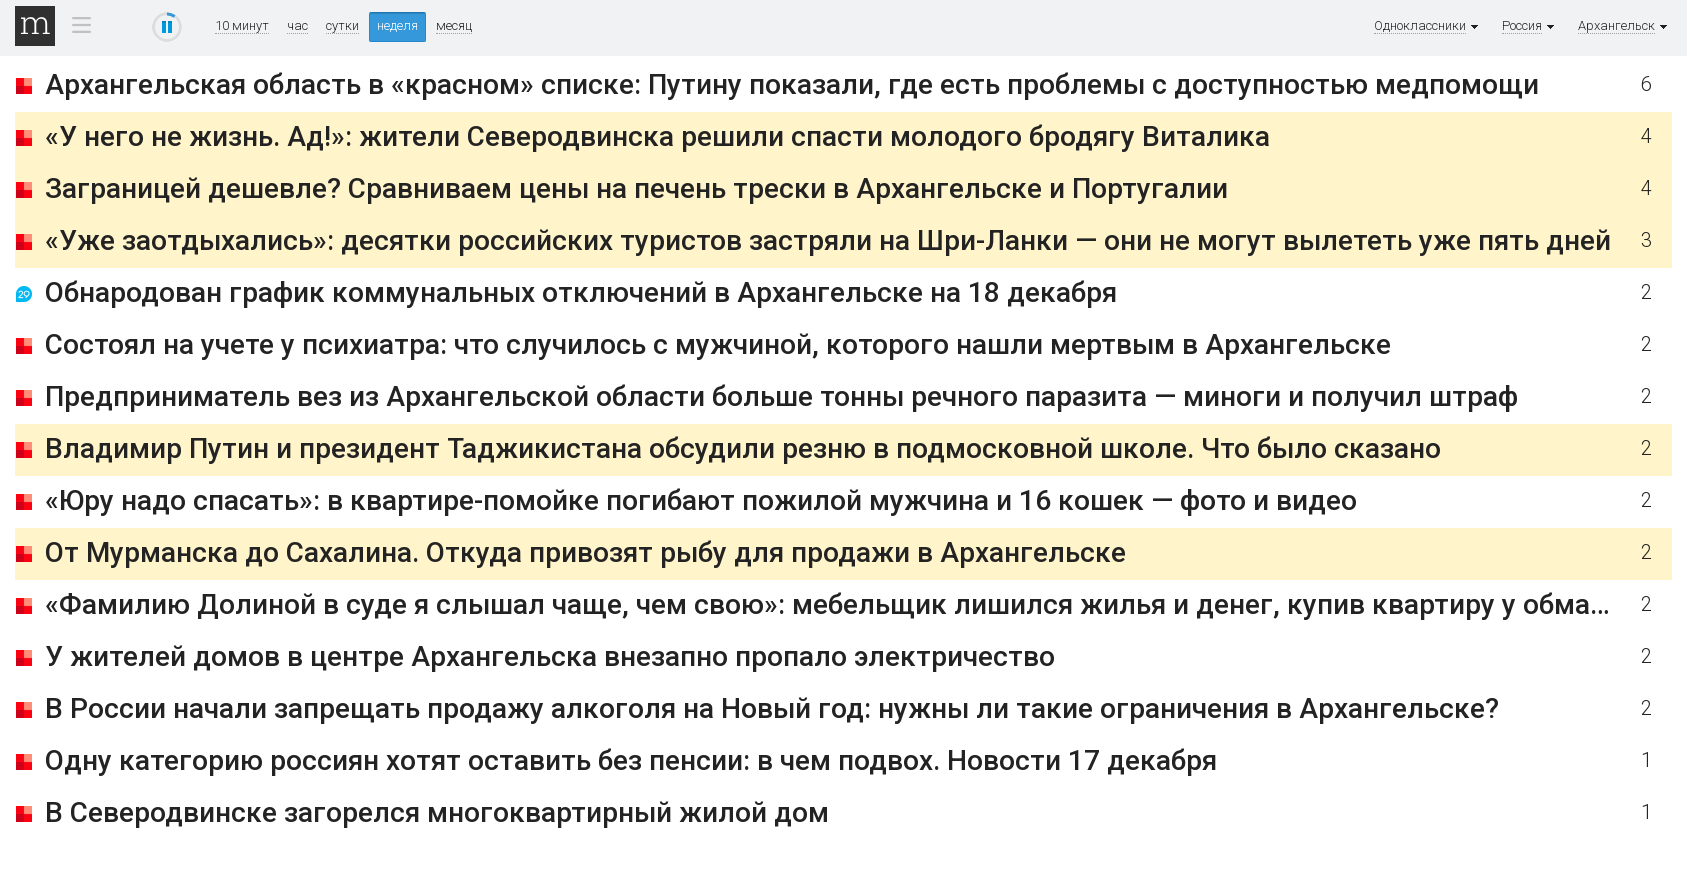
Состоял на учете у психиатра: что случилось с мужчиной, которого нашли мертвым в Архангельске (718, 344)
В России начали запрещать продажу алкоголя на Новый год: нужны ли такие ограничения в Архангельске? (772, 708)
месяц (454, 26)
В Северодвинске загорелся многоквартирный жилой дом (437, 812)
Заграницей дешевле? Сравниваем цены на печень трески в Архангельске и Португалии (636, 188)
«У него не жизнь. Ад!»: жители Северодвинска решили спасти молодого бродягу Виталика (657, 136)
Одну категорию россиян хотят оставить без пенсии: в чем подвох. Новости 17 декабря (631, 760)
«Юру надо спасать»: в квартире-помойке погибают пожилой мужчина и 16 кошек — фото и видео (701, 500)
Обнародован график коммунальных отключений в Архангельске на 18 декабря (581, 292)
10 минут (242, 26)
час (297, 26)
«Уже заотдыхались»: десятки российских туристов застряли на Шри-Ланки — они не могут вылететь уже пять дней (828, 240)
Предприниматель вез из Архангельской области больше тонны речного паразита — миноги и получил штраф (781, 396)
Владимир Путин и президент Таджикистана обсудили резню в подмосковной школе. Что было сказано (743, 448)
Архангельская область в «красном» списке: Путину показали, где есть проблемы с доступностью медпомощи (792, 84)
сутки (342, 26)
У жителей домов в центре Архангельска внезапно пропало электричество (550, 656)
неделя (397, 25)
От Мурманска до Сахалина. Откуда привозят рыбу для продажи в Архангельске (585, 552)
